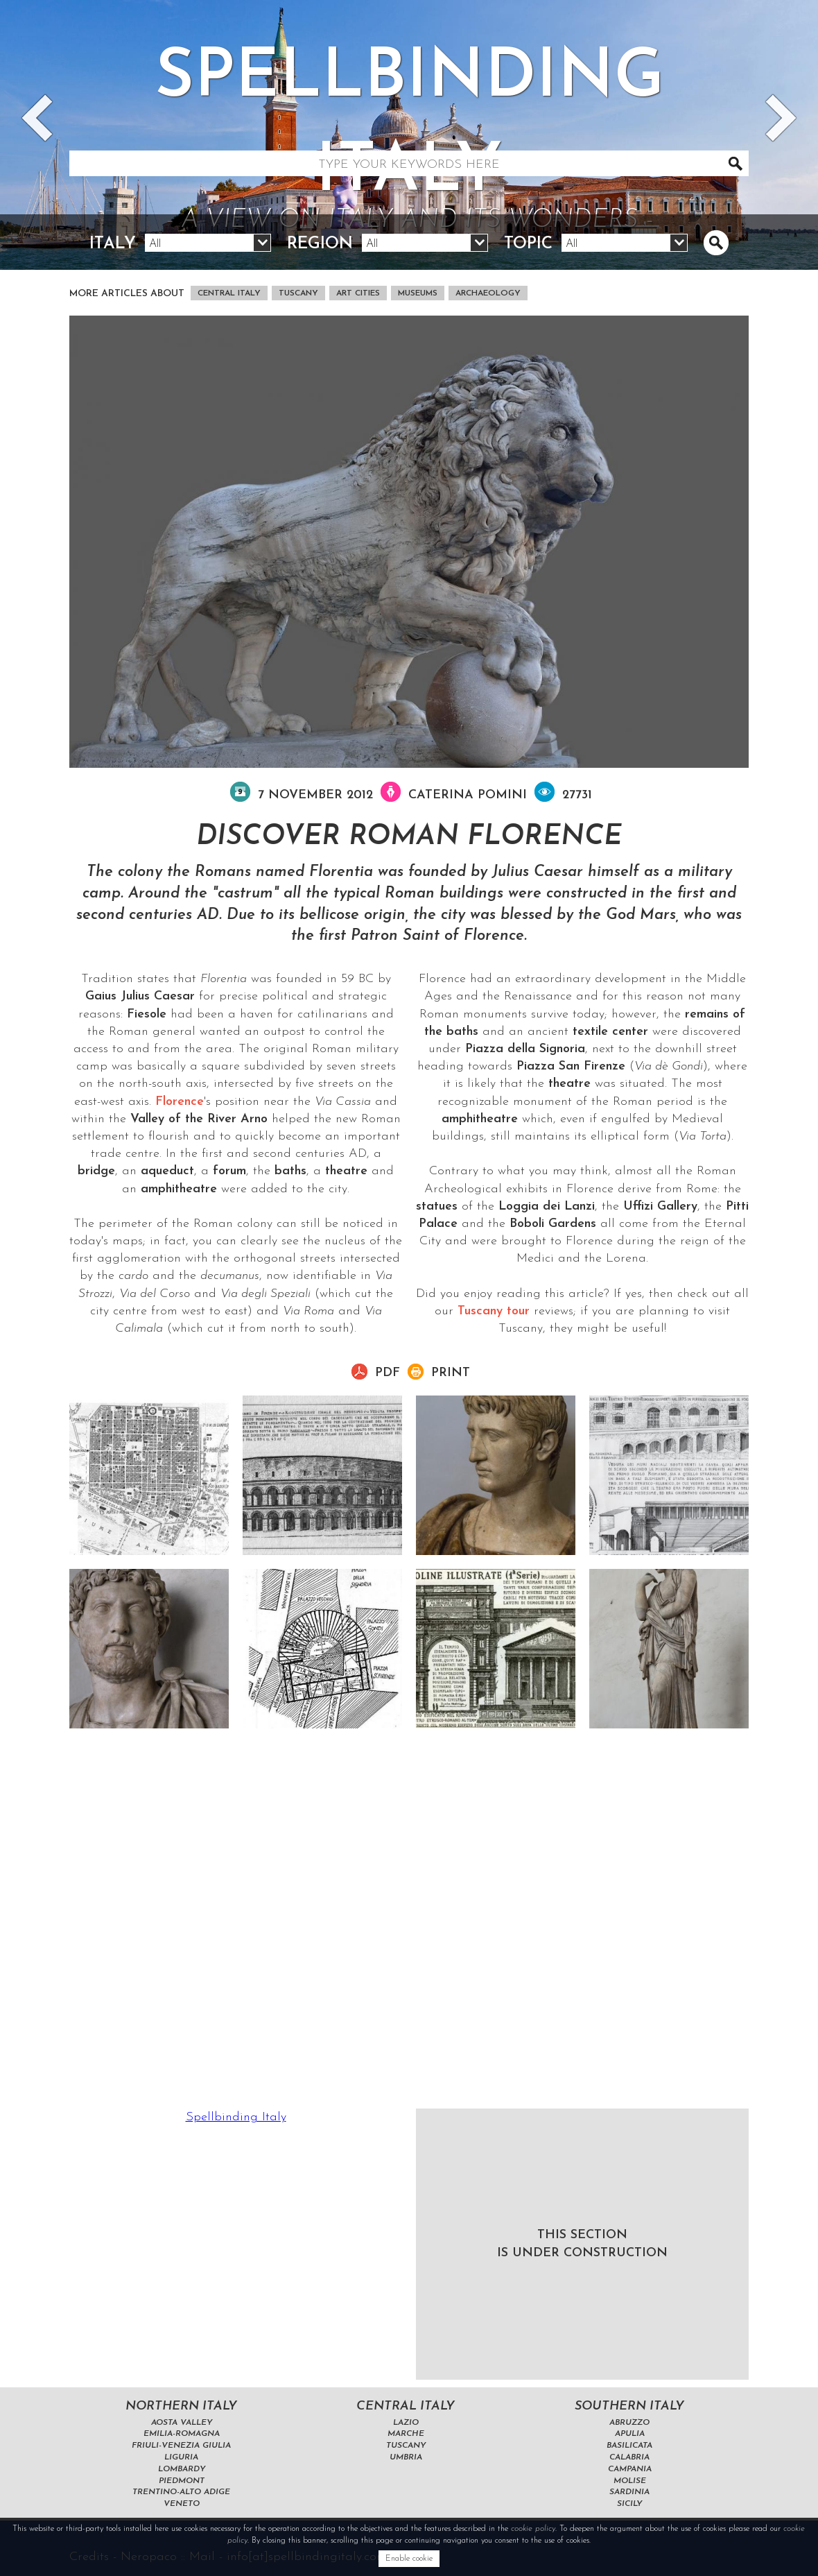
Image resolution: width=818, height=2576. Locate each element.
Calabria (629, 2457)
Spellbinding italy (409, 141)
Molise (630, 2481)
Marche (406, 2434)
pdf (387, 1373)
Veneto (182, 2504)
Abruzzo (629, 2423)
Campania (630, 2469)
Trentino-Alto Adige (181, 2492)
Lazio (406, 2423)
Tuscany (298, 293)
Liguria (181, 2457)
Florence (179, 1101)
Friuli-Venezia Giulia (181, 2445)
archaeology (488, 293)
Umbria (406, 2457)
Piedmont (181, 2481)
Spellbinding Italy (236, 2117)
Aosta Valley (181, 2423)
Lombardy (181, 2469)
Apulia (630, 2434)
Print (450, 1373)
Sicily (629, 2504)
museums (417, 293)
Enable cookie (409, 2558)
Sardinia (629, 2492)
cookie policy (533, 2529)
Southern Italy (629, 2406)
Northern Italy (181, 2406)
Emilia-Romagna (181, 2434)
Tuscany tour (494, 1311)
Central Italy (229, 293)
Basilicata (629, 2445)
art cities (358, 293)
